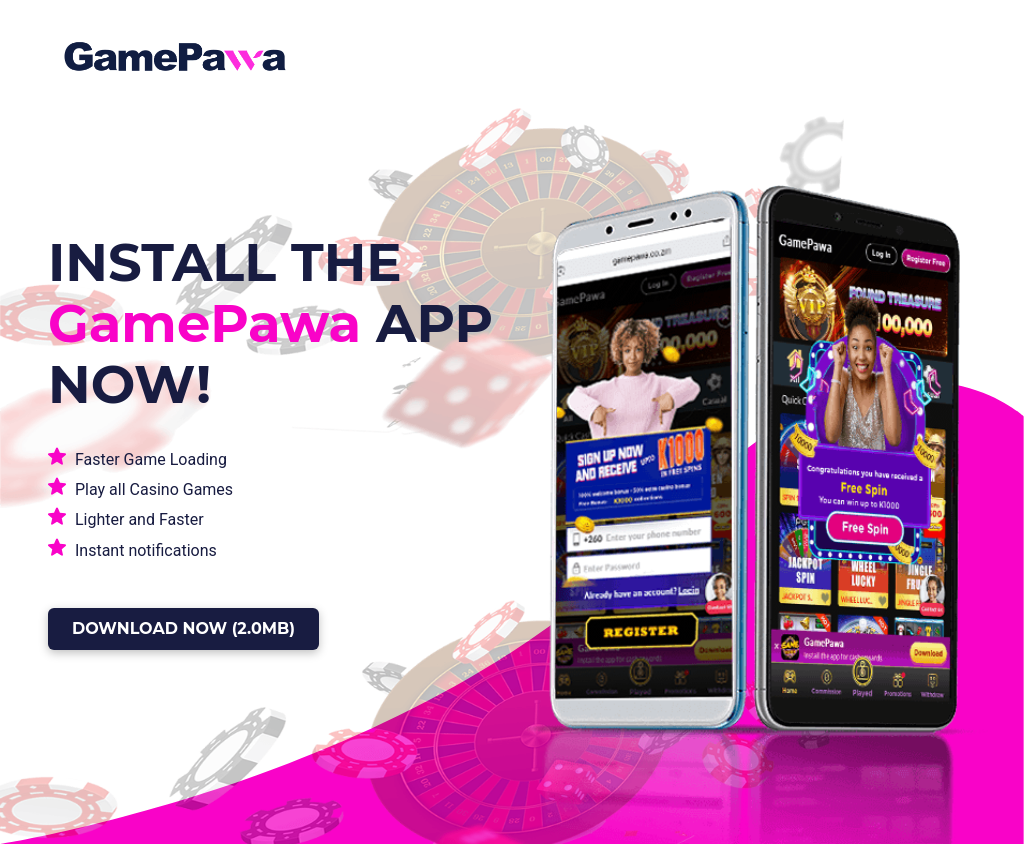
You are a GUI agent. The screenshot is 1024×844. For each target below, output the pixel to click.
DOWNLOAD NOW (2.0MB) (183, 628)
